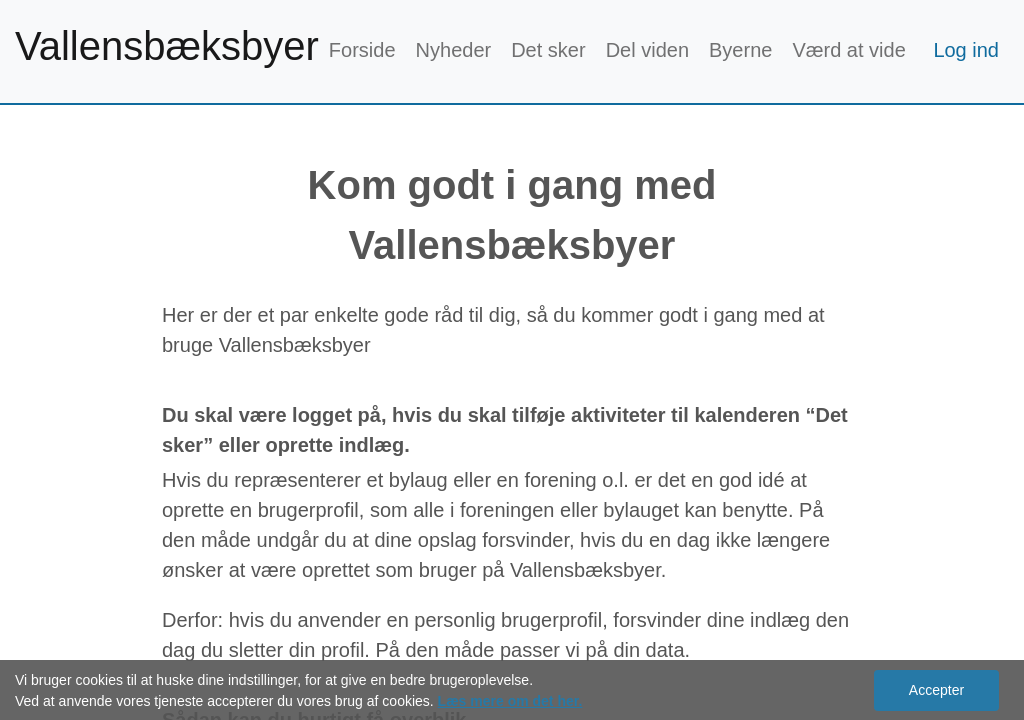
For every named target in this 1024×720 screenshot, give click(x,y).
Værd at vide (848, 50)
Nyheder (454, 50)
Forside (362, 50)
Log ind (966, 50)
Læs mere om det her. (510, 701)
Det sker (548, 50)
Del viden (647, 50)
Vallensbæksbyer (167, 46)
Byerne (740, 50)
